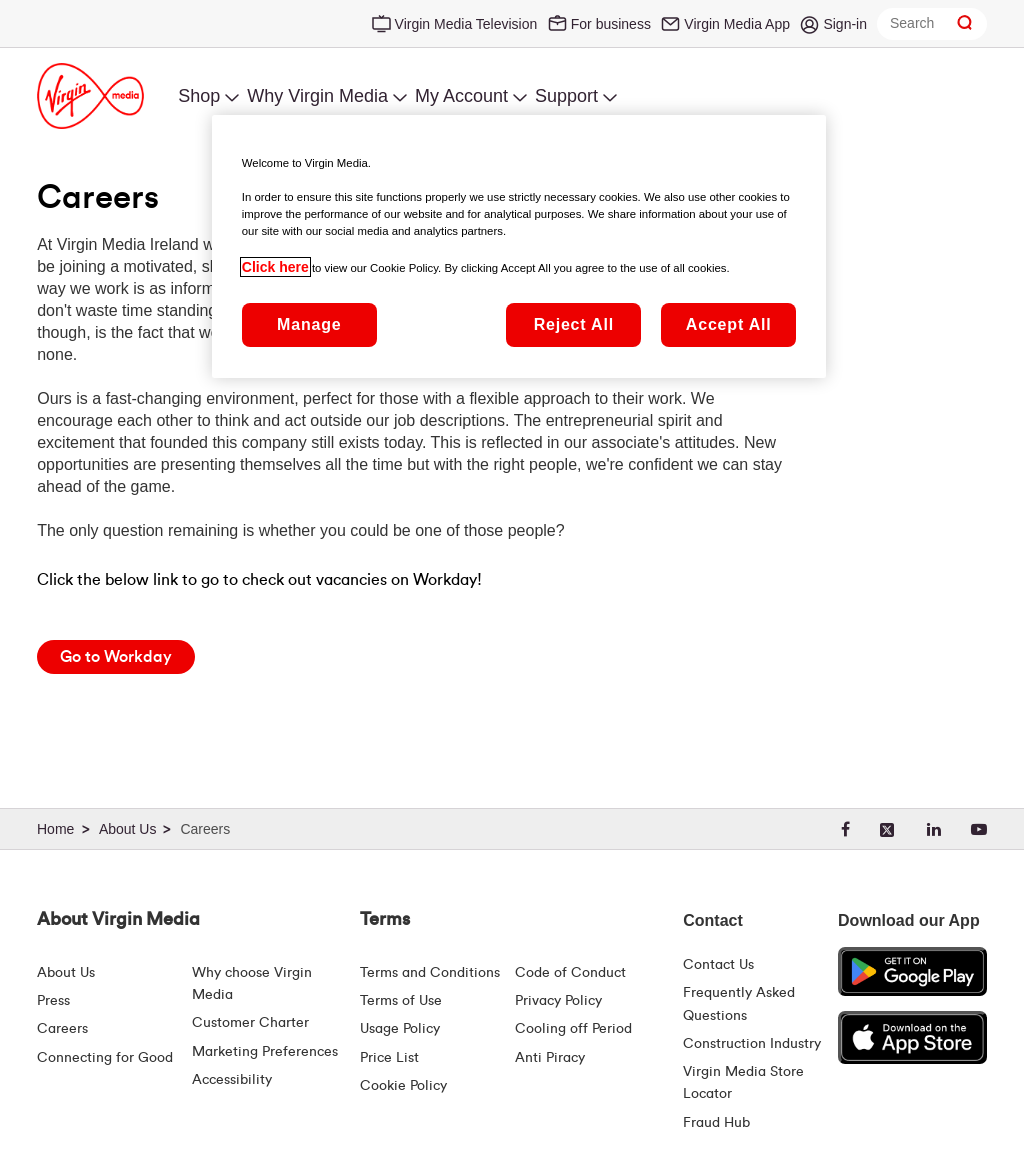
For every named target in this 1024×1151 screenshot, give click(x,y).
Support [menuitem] (566, 96)
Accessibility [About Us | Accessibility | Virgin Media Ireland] (232, 1080)
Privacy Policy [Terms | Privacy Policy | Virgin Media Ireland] (558, 1001)
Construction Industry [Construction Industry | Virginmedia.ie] (752, 1044)
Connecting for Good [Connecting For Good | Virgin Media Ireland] (105, 1058)
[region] (519, 246)
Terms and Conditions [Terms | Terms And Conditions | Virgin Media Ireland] (430, 973)
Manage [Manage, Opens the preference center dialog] (309, 324)
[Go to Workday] (116, 657)
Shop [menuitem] (199, 96)
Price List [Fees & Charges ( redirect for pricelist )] (389, 1058)
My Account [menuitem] (461, 96)
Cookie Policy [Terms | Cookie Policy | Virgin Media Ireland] (403, 1086)
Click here (275, 267)
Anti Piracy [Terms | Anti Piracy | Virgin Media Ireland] (550, 1058)
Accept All (729, 324)
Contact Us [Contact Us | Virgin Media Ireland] (718, 965)
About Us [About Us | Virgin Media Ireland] (66, 973)
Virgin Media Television (466, 24)
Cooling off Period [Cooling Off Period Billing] (573, 1029)
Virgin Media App (737, 24)
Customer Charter (250, 1023)
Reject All (574, 324)
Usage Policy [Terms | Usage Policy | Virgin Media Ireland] (400, 1029)
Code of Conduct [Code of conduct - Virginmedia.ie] (570, 973)
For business (611, 24)
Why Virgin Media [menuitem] (317, 96)
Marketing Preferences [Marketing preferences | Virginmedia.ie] (265, 1052)
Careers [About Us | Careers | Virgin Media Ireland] (62, 1029)
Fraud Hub (716, 1123)
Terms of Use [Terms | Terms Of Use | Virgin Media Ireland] (401, 1001)
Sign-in (845, 24)
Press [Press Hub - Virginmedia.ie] (53, 1001)
